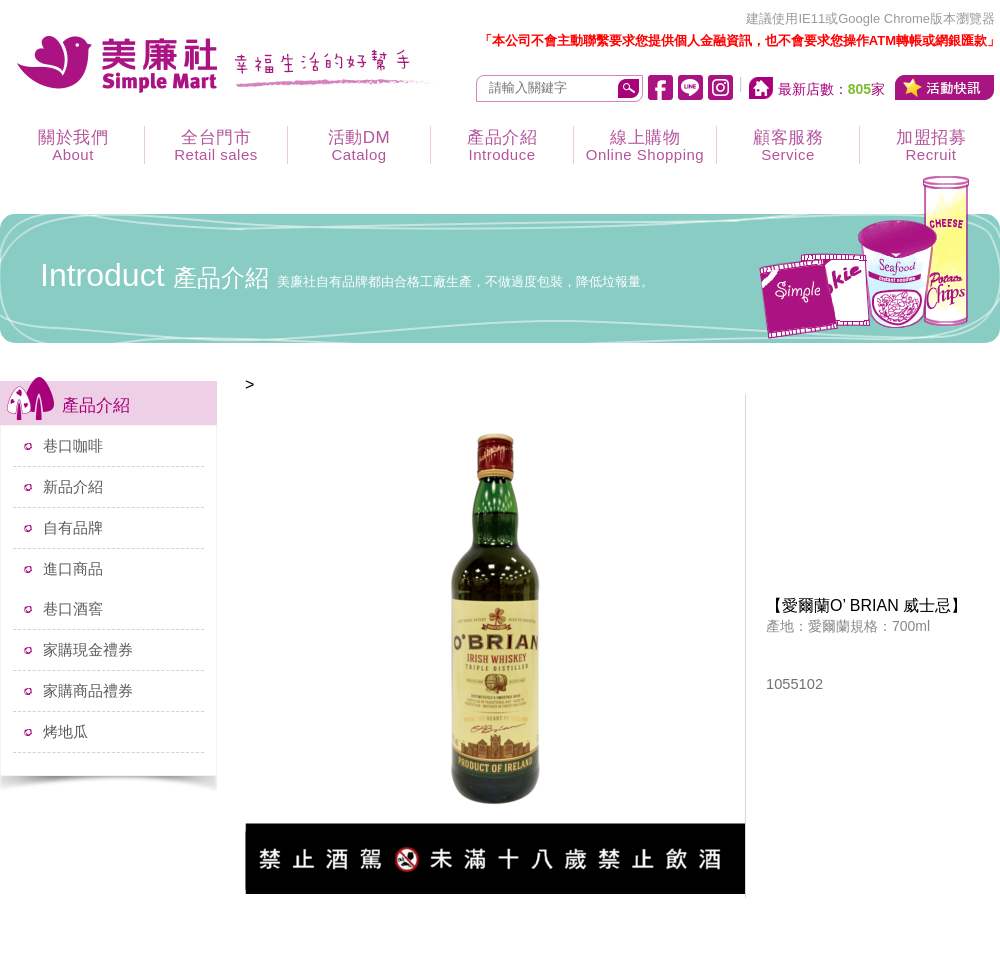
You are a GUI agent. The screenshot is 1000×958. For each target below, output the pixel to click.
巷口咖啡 (73, 445)
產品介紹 (502, 145)
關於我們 (73, 145)
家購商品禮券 (88, 690)
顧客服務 (788, 145)
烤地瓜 (65, 731)
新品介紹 (73, 486)
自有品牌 (73, 527)
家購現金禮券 (88, 649)
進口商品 (73, 568)
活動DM (359, 145)
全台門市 (216, 145)
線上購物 (645, 145)
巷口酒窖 (73, 608)
